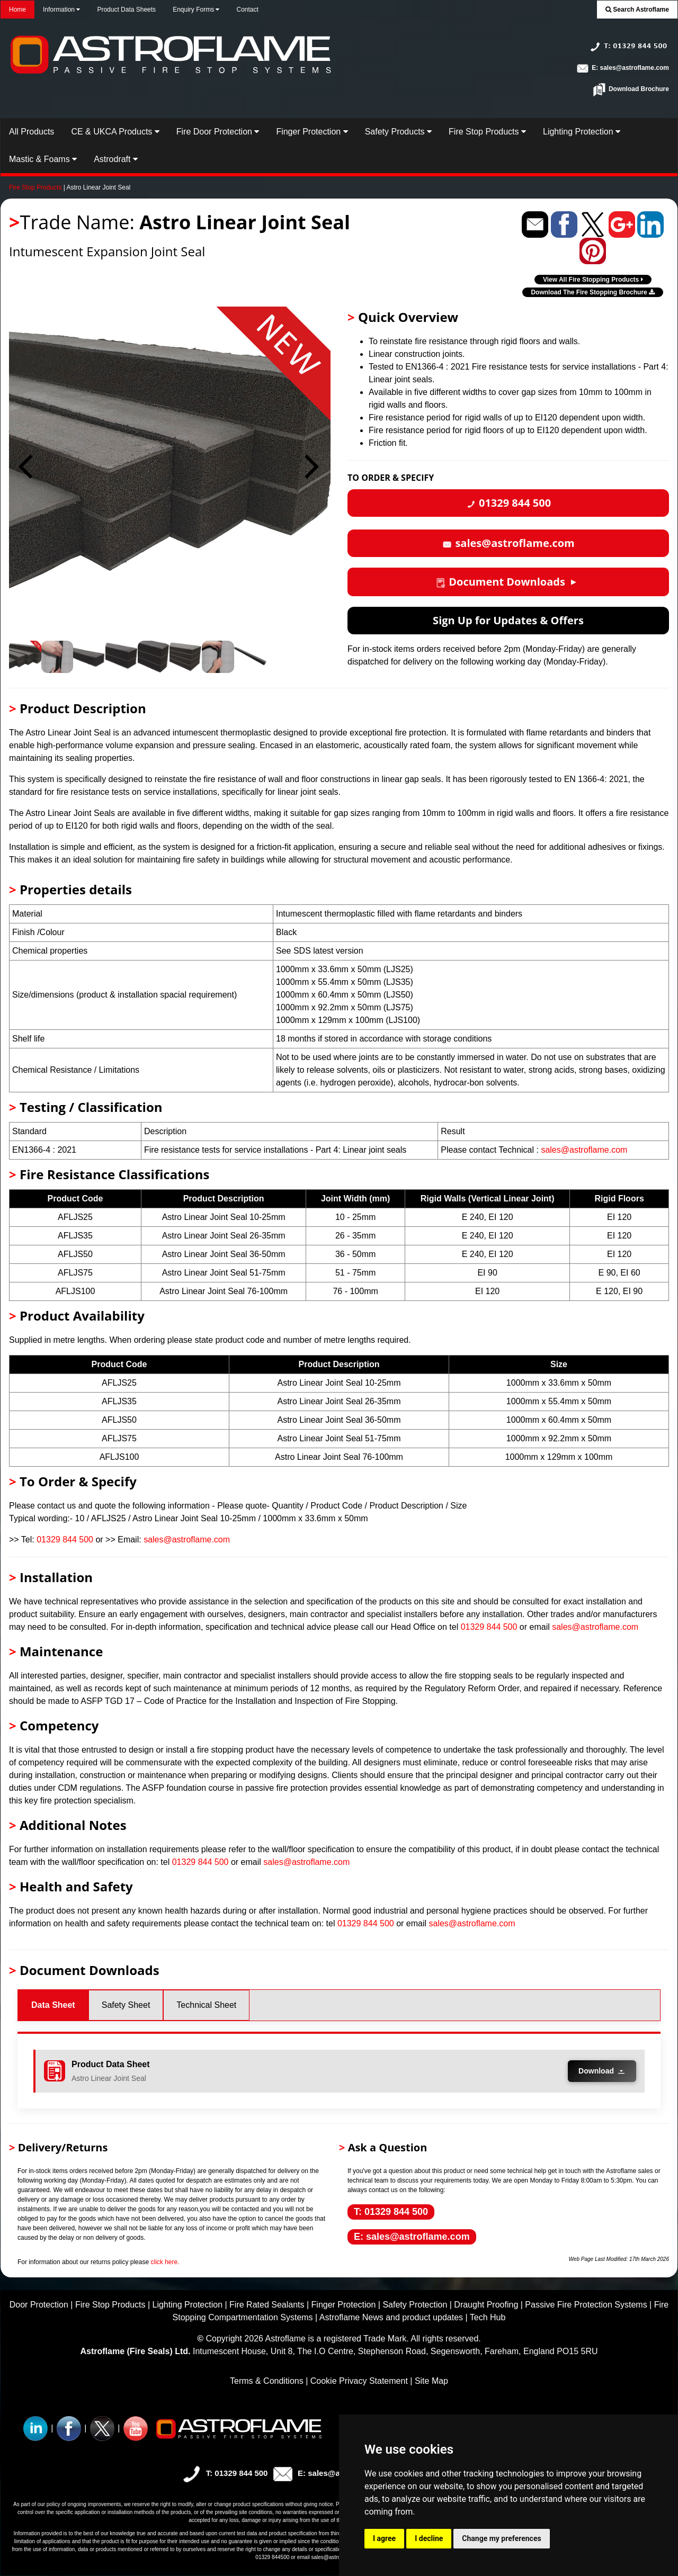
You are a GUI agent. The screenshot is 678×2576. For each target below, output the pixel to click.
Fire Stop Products (487, 131)
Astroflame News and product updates (391, 2317)
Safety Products (398, 131)
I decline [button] (429, 2538)
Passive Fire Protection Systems (586, 2304)
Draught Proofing (486, 2304)
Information (61, 9)
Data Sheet (53, 2004)
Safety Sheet (126, 2004)
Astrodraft (116, 159)
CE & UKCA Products (115, 131)
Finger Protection (311, 131)
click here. (164, 2262)
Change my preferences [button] (501, 2538)
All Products (31, 131)
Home (17, 9)
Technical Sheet (206, 2004)
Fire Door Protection (218, 131)
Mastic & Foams (43, 159)
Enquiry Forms (196, 9)
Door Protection (39, 2304)
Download (602, 2071)
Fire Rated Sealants (266, 2304)
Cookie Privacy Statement (359, 2380)
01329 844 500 (65, 1539)
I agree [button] (384, 2538)
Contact (247, 9)
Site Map (431, 2380)
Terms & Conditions (267, 2380)
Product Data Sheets (126, 9)
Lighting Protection (581, 131)
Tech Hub (488, 2317)
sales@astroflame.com (584, 1149)
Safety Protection (414, 2304)
